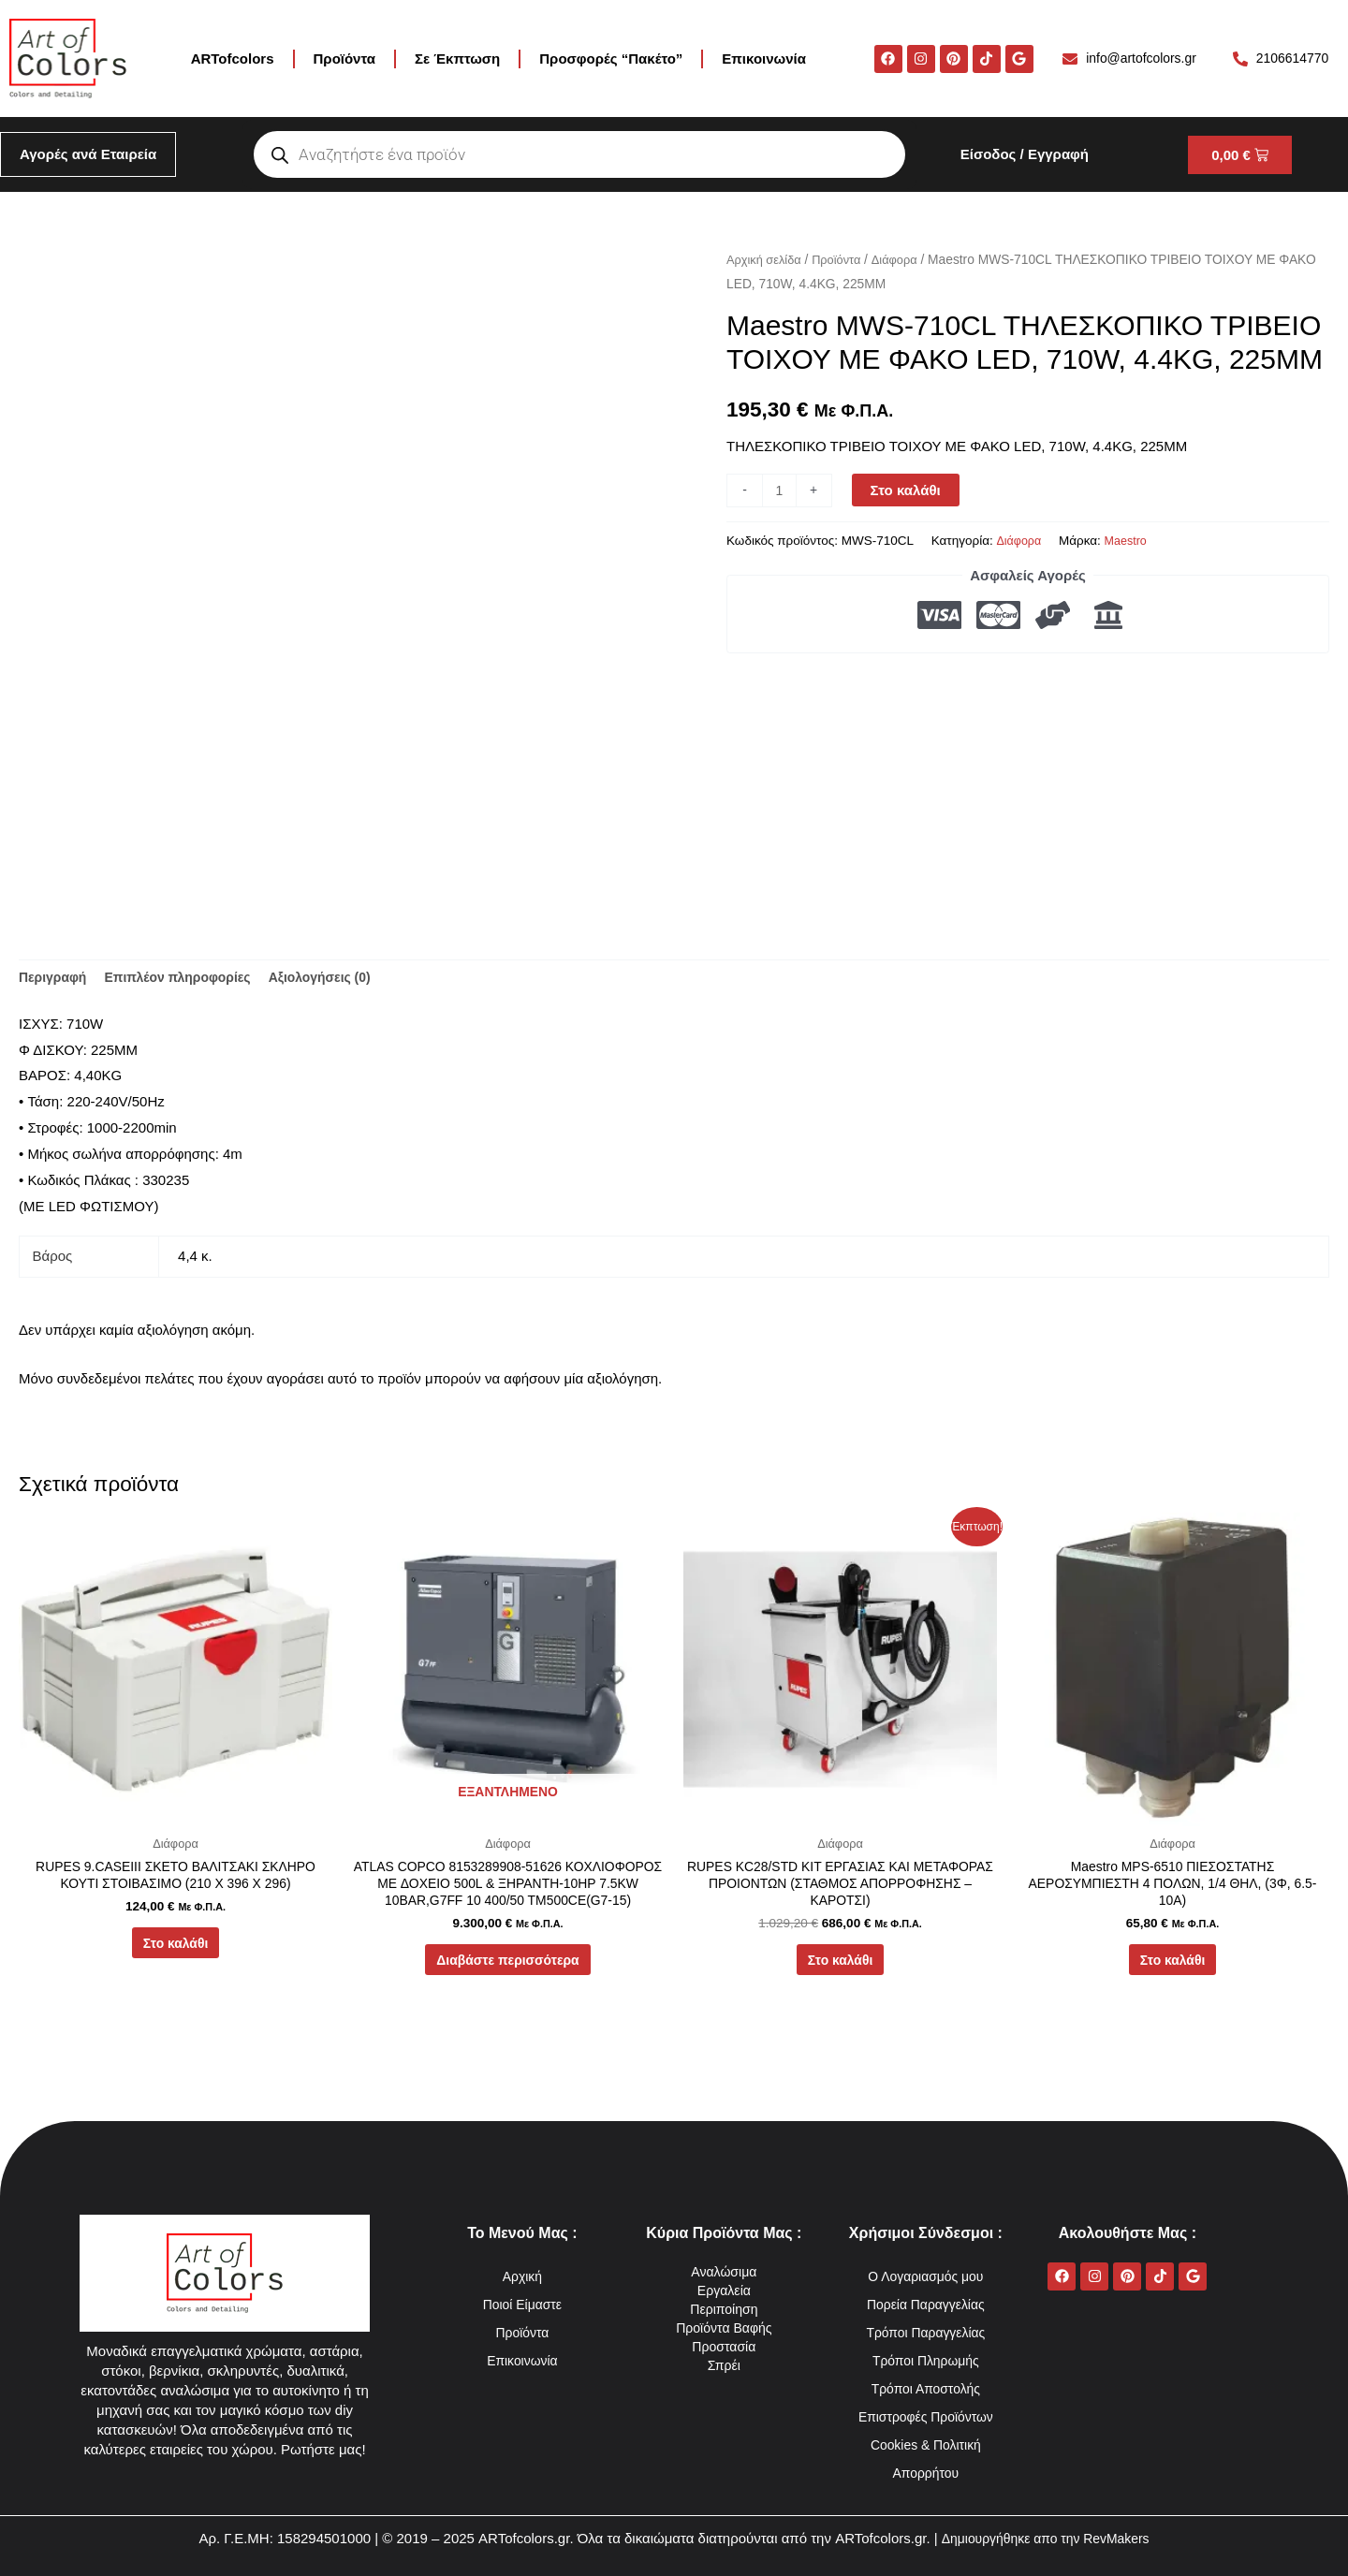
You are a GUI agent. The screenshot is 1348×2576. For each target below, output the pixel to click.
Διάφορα (905, 260)
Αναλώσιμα (724, 2271)
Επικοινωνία (764, 58)
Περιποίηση (724, 2309)
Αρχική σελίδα (766, 260)
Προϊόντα (344, 58)
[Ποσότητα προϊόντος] (780, 490)
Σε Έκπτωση (457, 58)
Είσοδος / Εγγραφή (1024, 154)
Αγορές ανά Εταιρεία (88, 154)
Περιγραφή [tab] (55, 980)
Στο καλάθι (907, 490)
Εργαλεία (724, 2290)
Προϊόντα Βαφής (724, 2327)
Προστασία (724, 2346)
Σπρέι (724, 2365)
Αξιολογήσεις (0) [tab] (341, 980)
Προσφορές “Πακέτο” (610, 58)
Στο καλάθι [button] (175, 1953)
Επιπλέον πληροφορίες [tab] (189, 980)
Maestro (1130, 541)
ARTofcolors (232, 58)
